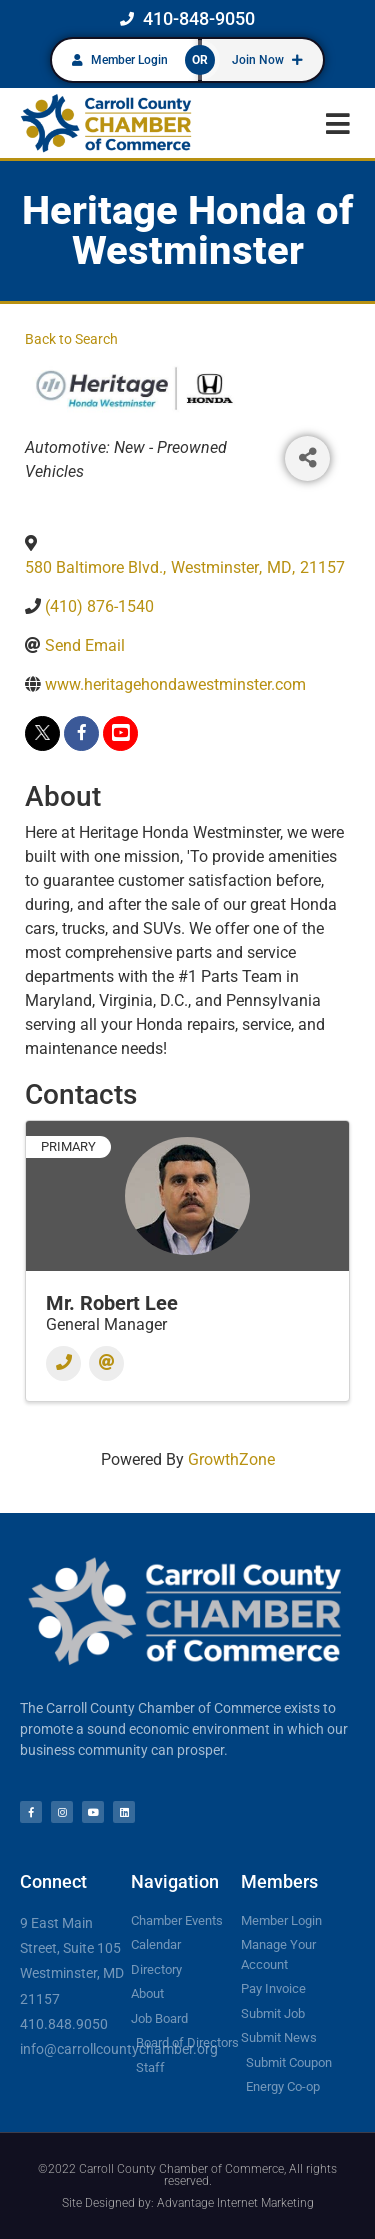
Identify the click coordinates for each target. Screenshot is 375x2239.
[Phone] (63, 1363)
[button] (337, 123)
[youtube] (120, 733)
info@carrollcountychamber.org (119, 2049)
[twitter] (42, 733)
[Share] (307, 458)
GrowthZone (231, 1459)
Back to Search (71, 339)
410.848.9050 (64, 2024)
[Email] (106, 1363)
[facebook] (81, 733)
